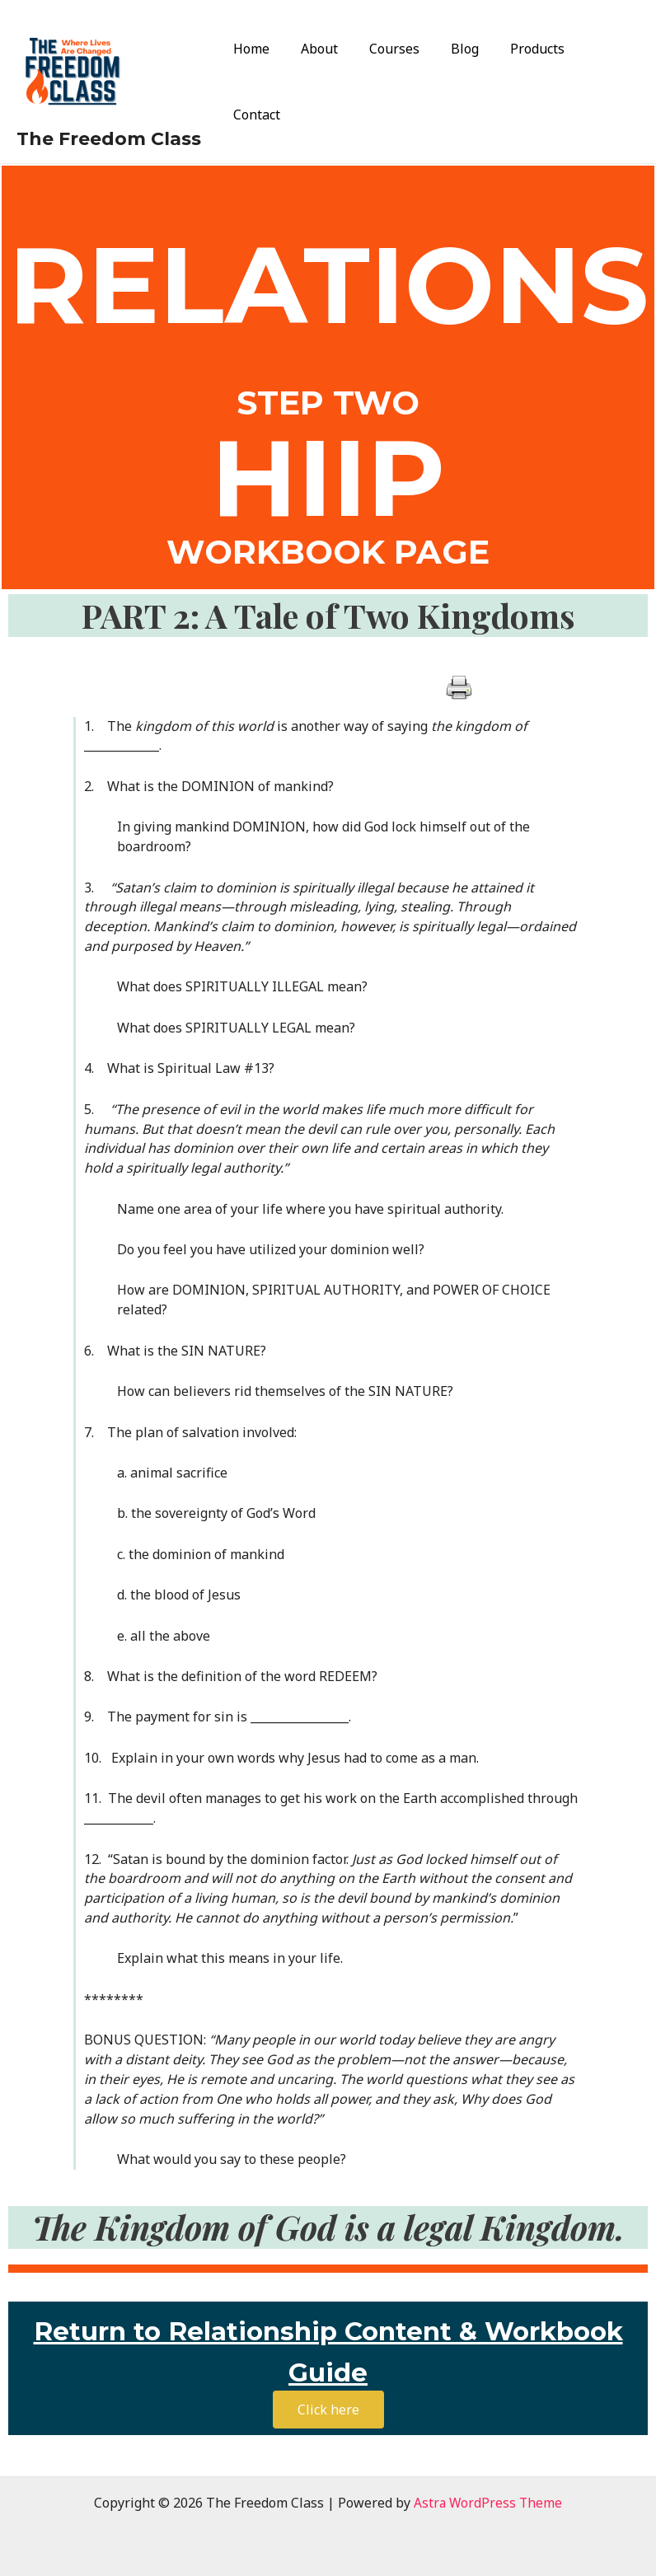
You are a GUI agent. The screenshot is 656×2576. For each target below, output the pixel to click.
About (322, 82)
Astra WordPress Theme (488, 2503)
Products (526, 82)
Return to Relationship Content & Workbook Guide (328, 2347)
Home (259, 82)
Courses (393, 82)
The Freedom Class (108, 139)
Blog (458, 82)
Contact (602, 82)
